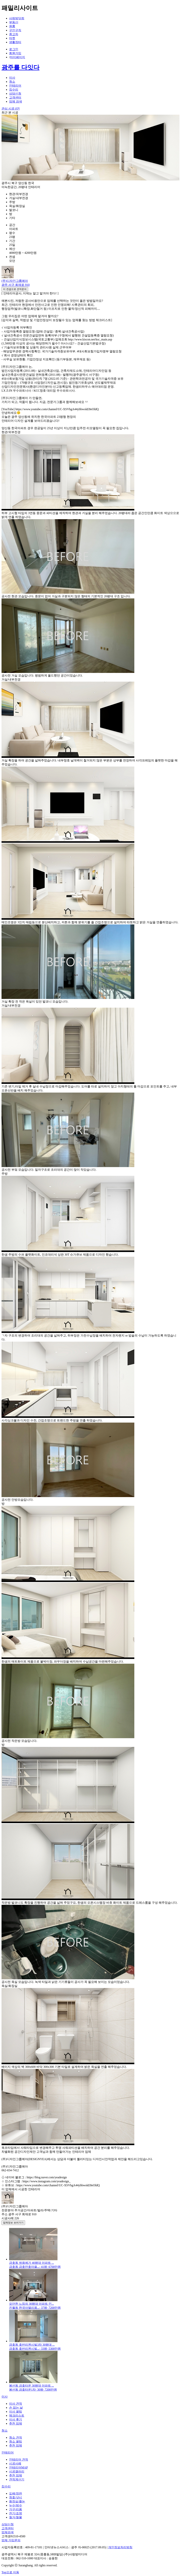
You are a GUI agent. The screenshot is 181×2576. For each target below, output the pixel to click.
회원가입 (15, 53)
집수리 (6, 2486)
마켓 (12, 38)
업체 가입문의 (11, 2540)
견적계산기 (16, 2479)
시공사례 (15, 2463)
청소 (5, 2430)
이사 (5, 2396)
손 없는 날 (16, 2407)
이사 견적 (15, 2403)
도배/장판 (15, 2493)
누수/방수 (15, 2505)
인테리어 (8, 2452)
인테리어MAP (18, 2467)
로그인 (13, 49)
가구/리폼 (15, 2509)
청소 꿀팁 (15, 2441)
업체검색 (8, 2532)
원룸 (12, 26)
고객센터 (8, 2528)
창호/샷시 (15, 2497)
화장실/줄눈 (17, 2501)
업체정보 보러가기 (13, 2222)
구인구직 (15, 30)
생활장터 (15, 42)
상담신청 (8, 2524)
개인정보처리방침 (120, 2547)
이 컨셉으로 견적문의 (15, 289)
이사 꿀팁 (15, 2411)
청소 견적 (15, 2437)
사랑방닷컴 (16, 18)
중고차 (13, 34)
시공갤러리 (16, 2471)
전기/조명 (15, 2513)
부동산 (13, 22)
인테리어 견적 (18, 2459)
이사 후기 (15, 2419)
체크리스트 (16, 2415)
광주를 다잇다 (20, 67)
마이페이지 (17, 57)
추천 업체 (15, 2423)
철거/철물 (15, 2517)
